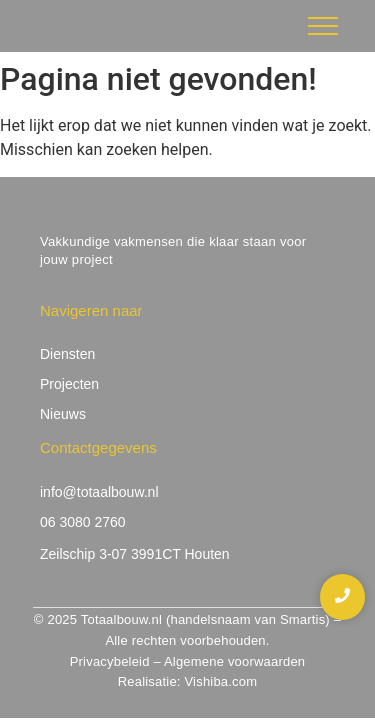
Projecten (69, 384)
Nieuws (63, 414)
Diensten (67, 354)
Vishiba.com (220, 681)
